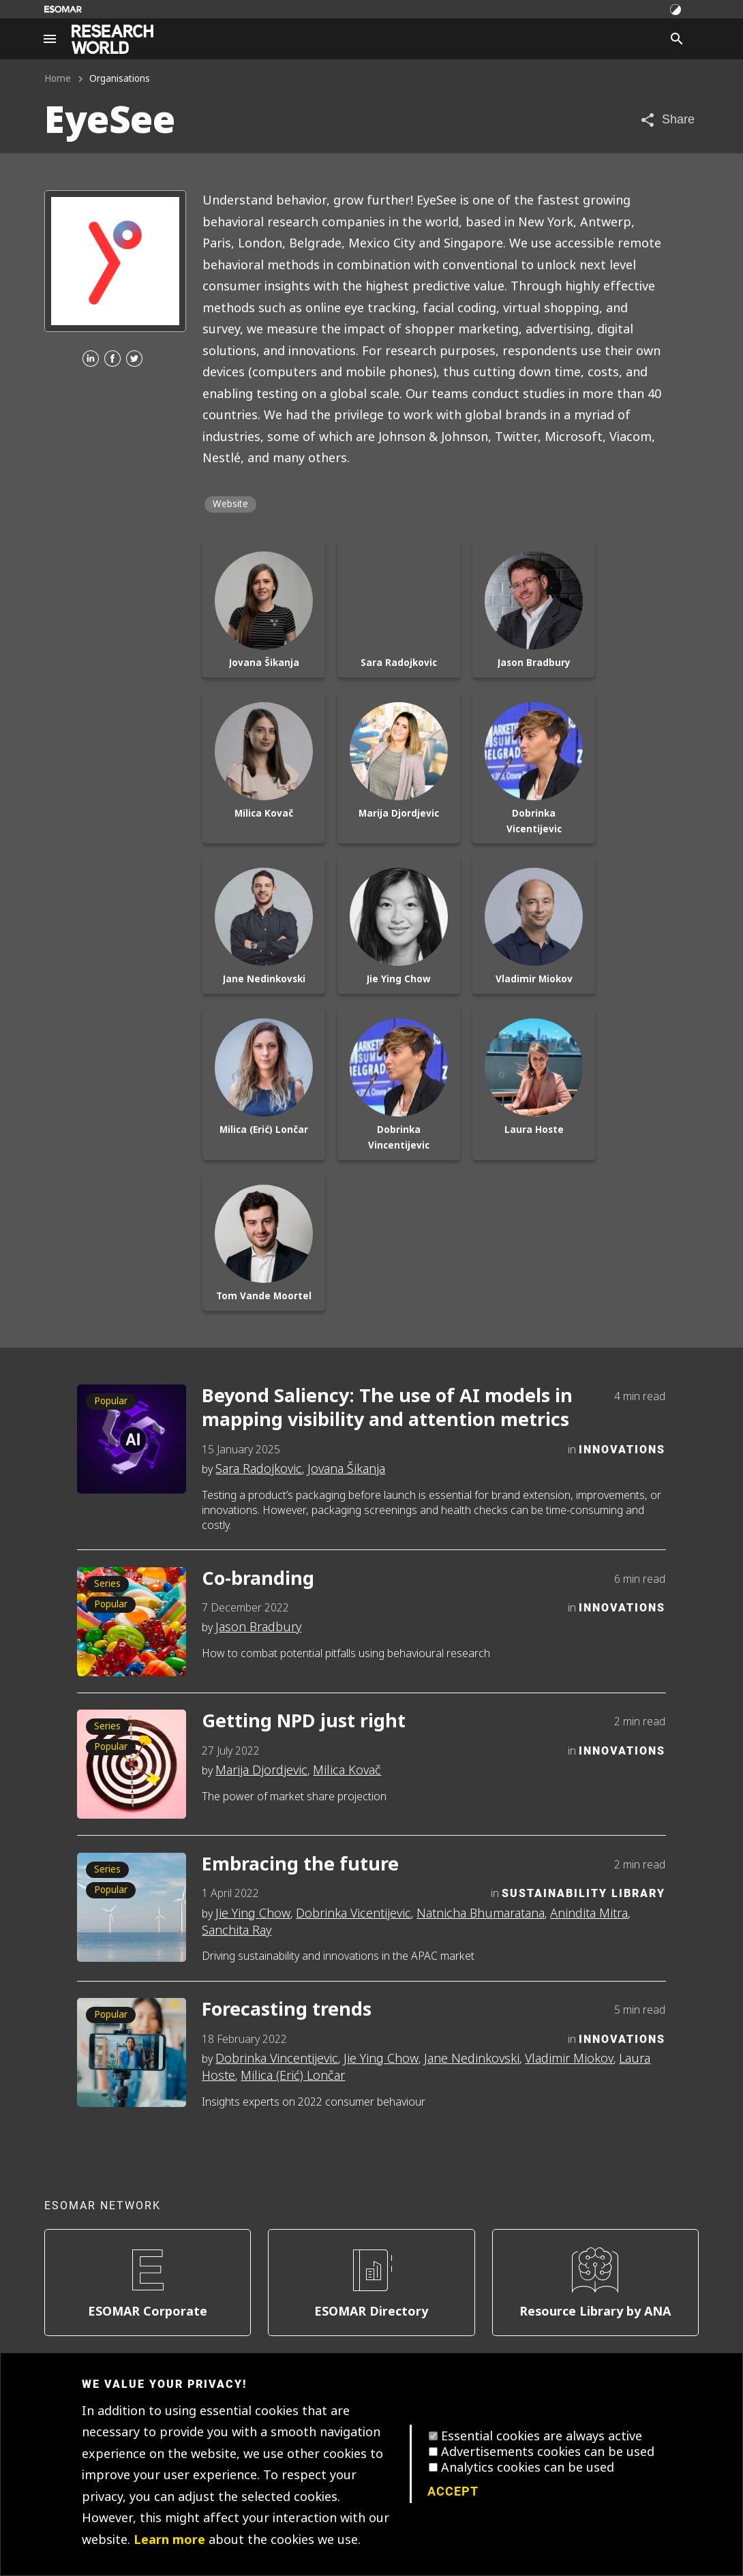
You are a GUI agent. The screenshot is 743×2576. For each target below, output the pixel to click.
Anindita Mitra (589, 1913)
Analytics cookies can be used (527, 2467)
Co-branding (258, 1579)
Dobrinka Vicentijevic (353, 1913)
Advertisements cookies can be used (547, 2452)
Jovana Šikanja (346, 1469)
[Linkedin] (90, 359)
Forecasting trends (287, 2010)
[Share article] (667, 120)
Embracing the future (300, 1865)
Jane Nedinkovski (471, 2058)
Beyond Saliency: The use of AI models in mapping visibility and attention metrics (387, 1408)
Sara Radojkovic (258, 1469)
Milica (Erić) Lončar (293, 2076)
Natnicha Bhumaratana (480, 1913)
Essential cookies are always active (541, 2436)
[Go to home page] (112, 39)
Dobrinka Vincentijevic (276, 2058)
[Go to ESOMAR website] (63, 9)
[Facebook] (112, 359)
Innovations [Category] (622, 1449)
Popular (110, 1401)
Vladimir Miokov (569, 2058)
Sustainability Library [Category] (583, 1892)
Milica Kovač (347, 1770)
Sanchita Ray (236, 1930)
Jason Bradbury (258, 1627)
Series (107, 1583)
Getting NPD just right (304, 1721)
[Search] (677, 39)
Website (230, 504)
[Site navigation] (50, 39)
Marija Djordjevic (261, 1770)
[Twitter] (134, 359)
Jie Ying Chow (252, 1913)
